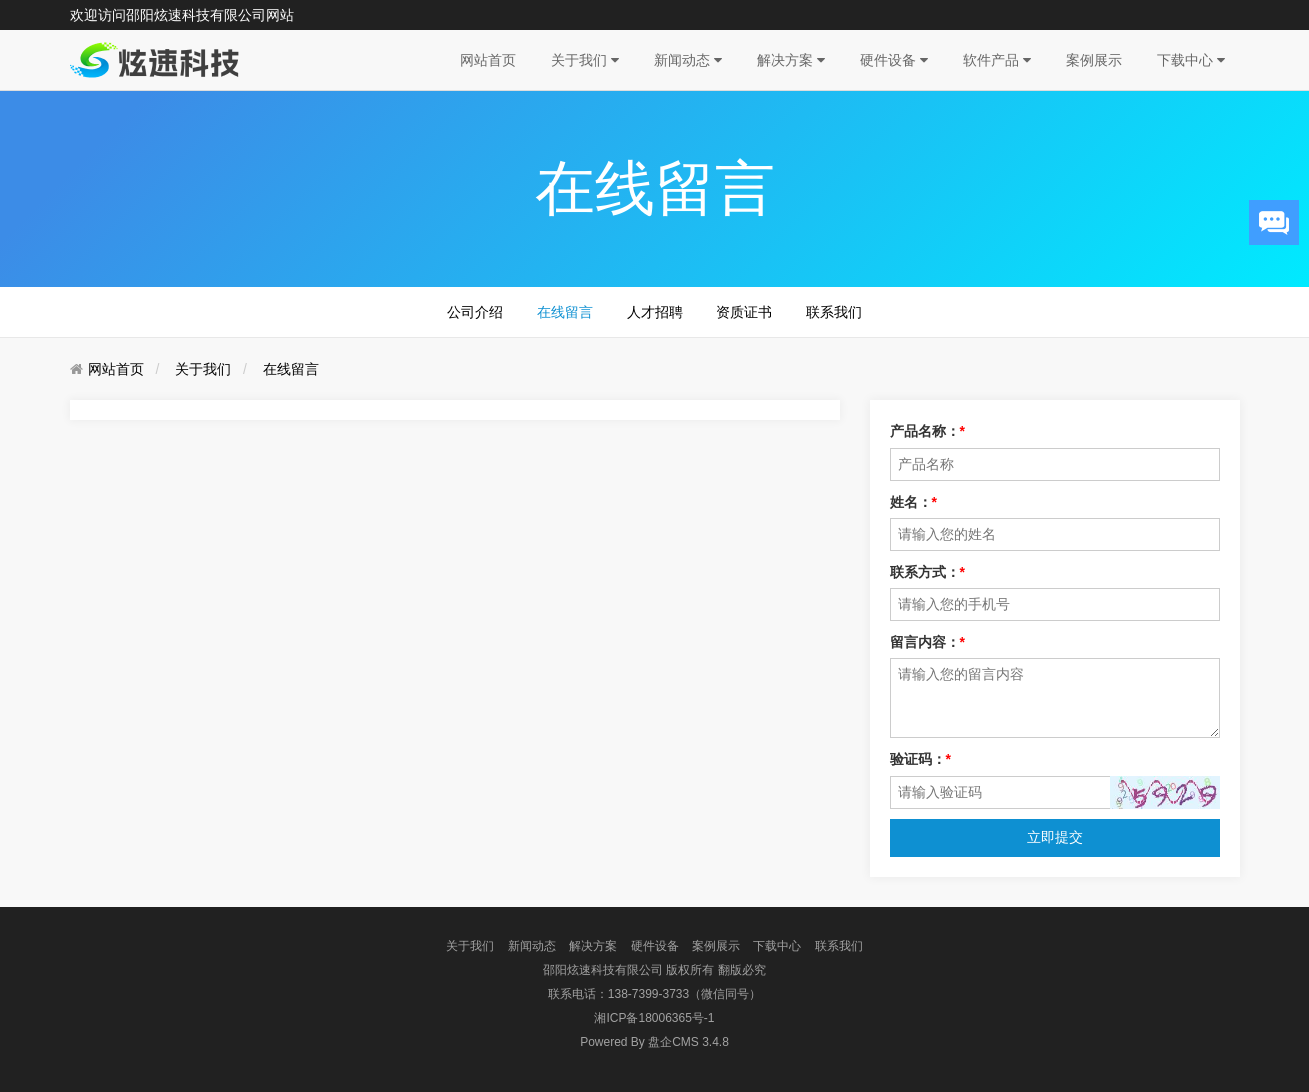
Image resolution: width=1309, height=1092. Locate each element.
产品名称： (927, 431)
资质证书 (744, 312)
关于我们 (585, 60)
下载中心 (1191, 60)
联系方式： (927, 572)
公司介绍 (475, 312)
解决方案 (791, 60)
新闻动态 (688, 60)
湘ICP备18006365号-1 (654, 1018)
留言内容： (927, 642)
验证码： (920, 759)
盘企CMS (654, 1042)
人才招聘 (655, 312)
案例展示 (1094, 60)
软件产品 (997, 60)
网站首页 (488, 60)
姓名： (913, 502)
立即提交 (1055, 837)
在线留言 (565, 312)
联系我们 (834, 312)
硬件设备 (894, 60)
